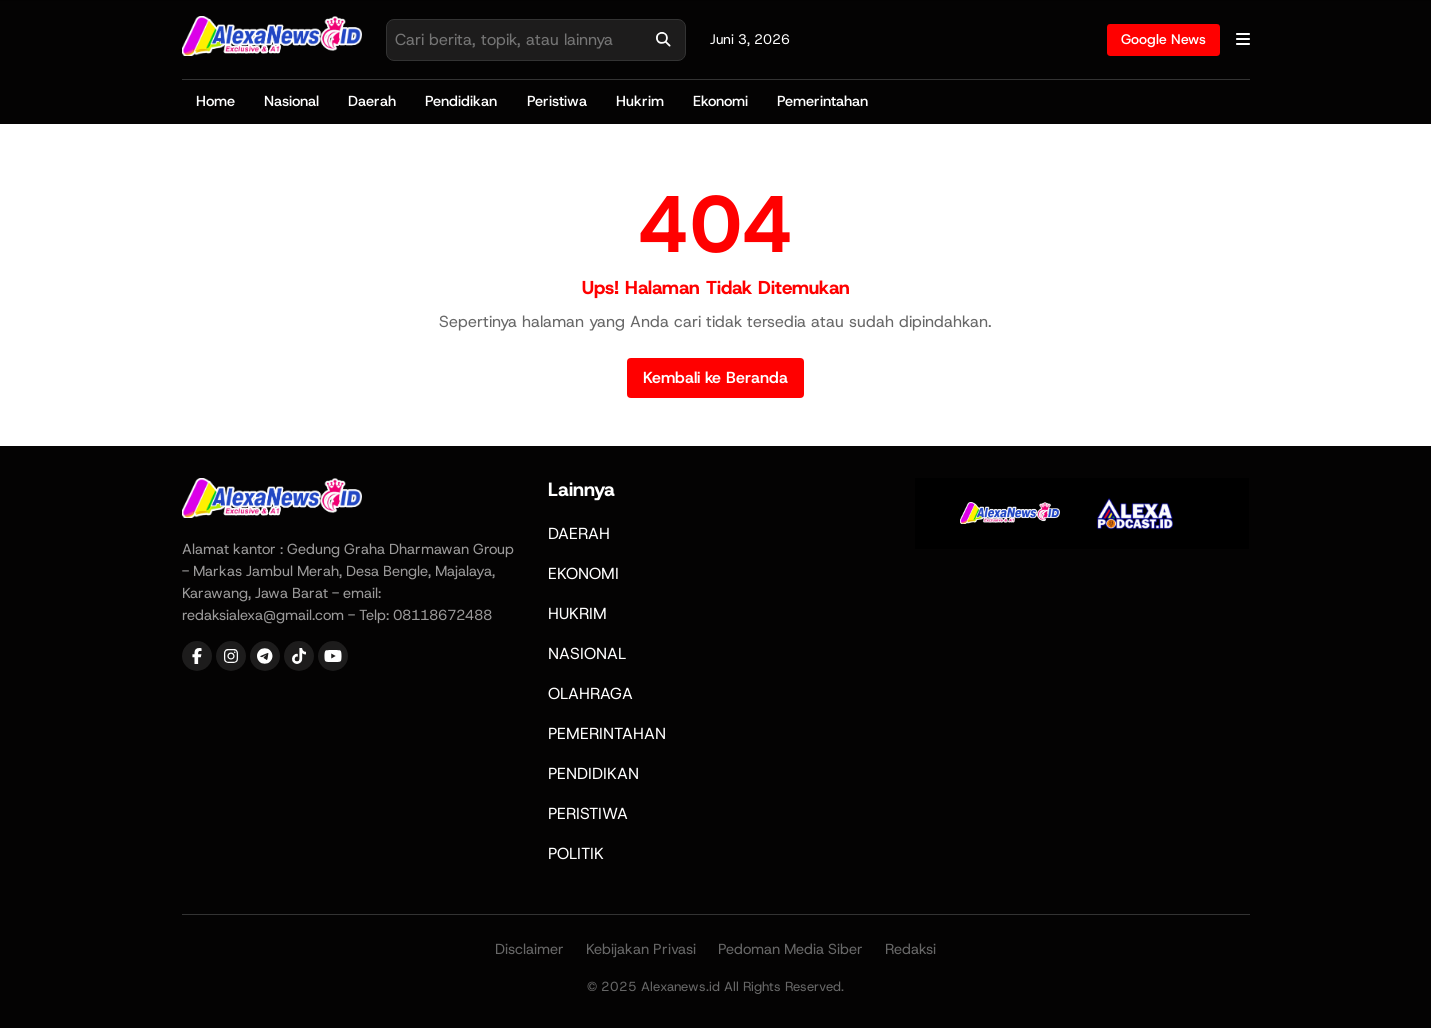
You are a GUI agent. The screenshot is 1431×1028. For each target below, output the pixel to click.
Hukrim (640, 101)
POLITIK (576, 853)
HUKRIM (577, 613)
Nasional (291, 101)
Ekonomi (720, 101)
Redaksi (910, 949)
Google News (1163, 39)
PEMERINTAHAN (607, 733)
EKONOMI (583, 573)
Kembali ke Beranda (715, 377)
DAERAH (579, 533)
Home (215, 101)
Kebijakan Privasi (641, 949)
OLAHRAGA (590, 693)
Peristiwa (557, 101)
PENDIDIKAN (593, 773)
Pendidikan (461, 101)
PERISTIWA (588, 813)
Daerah (372, 101)
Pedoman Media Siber (790, 949)
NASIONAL (587, 653)
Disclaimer (529, 949)
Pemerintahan (822, 101)
